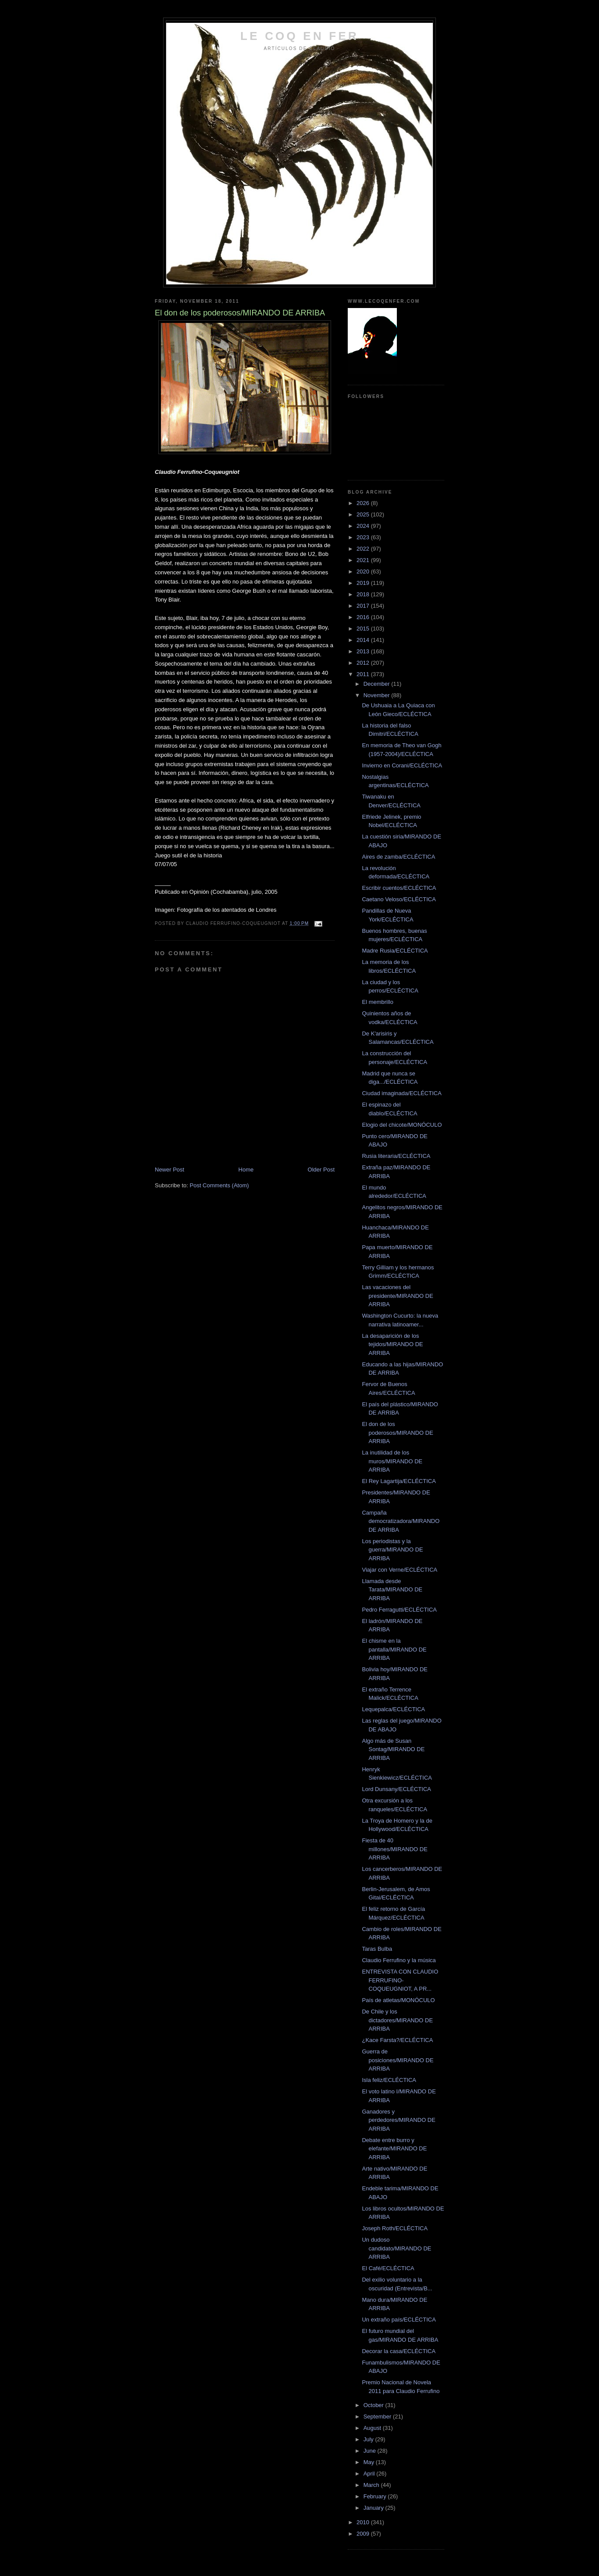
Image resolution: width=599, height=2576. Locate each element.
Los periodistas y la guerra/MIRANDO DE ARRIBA (392, 1550)
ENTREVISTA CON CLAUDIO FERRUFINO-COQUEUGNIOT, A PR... (400, 1980)
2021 (364, 560)
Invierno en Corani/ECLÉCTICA (402, 765)
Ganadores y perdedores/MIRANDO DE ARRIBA (398, 2120)
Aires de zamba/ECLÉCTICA (398, 856)
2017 (364, 605)
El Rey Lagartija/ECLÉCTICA (398, 1481)
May (370, 2462)
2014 (364, 640)
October (374, 2405)
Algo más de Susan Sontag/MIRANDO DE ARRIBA (393, 1749)
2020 (364, 571)
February (376, 2496)
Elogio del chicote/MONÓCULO (402, 1124)
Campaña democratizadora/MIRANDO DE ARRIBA (400, 1521)
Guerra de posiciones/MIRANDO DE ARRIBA (397, 2060)
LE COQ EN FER (299, 36)
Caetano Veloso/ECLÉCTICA (398, 899)
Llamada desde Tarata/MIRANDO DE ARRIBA (392, 1589)
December (378, 684)
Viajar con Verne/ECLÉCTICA (399, 1569)
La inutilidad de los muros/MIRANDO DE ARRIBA (392, 1461)
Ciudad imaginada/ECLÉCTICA (401, 1093)
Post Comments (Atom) (219, 1185)
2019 (364, 583)
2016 (364, 617)
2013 (364, 651)
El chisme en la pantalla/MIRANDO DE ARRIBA (394, 1649)
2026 (364, 503)
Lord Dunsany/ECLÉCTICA (396, 1789)
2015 (364, 628)
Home (246, 1169)
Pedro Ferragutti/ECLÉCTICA (399, 1609)
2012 (364, 662)
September (378, 2416)
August (373, 2428)
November (378, 695)
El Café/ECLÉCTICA (388, 2268)
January (374, 2507)
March (372, 2485)
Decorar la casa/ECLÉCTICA (398, 2351)
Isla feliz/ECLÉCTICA (389, 2080)
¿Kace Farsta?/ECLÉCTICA (397, 2040)
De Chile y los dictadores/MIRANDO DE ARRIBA (397, 2020)
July (369, 2439)
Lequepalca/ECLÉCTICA (393, 1709)
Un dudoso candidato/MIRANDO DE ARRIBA (396, 2248)
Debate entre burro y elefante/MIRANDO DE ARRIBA (394, 2148)
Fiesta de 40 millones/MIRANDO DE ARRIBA (394, 1849)
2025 (364, 514)
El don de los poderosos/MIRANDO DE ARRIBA (397, 1432)
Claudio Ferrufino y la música (398, 1960)
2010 (364, 2522)
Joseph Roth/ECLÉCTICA (395, 2228)
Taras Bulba (377, 1948)
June (371, 2450)
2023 (364, 537)
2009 (364, 2533)
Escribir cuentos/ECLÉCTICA (399, 888)
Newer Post (169, 1169)
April (370, 2473)
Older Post (321, 1169)
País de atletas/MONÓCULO (398, 2000)
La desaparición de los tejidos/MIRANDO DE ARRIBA (392, 1344)
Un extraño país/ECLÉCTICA (398, 2319)
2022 (364, 548)
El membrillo (377, 1002)
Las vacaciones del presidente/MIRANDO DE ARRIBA (397, 1296)
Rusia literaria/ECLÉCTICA (396, 1156)
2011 (364, 674)
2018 (364, 594)
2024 (364, 526)
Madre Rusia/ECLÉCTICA (395, 950)
